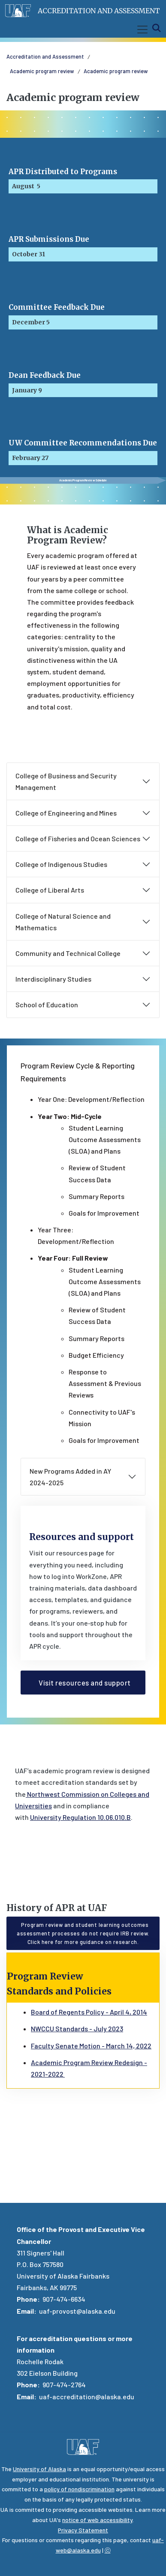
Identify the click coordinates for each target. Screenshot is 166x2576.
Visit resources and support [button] (83, 1682)
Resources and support (81, 1537)
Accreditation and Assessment (99, 10)
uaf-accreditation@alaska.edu (86, 2396)
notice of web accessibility (97, 2519)
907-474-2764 (64, 2384)
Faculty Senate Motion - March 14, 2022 (91, 2046)
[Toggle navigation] (141, 29)
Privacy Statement (83, 2530)
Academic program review (42, 71)
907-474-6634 (63, 2299)
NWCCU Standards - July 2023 (77, 2028)
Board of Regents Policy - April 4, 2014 (89, 2012)
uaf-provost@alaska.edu (77, 2311)
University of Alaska (39, 2468)
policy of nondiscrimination (79, 2489)
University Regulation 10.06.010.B (80, 1817)
